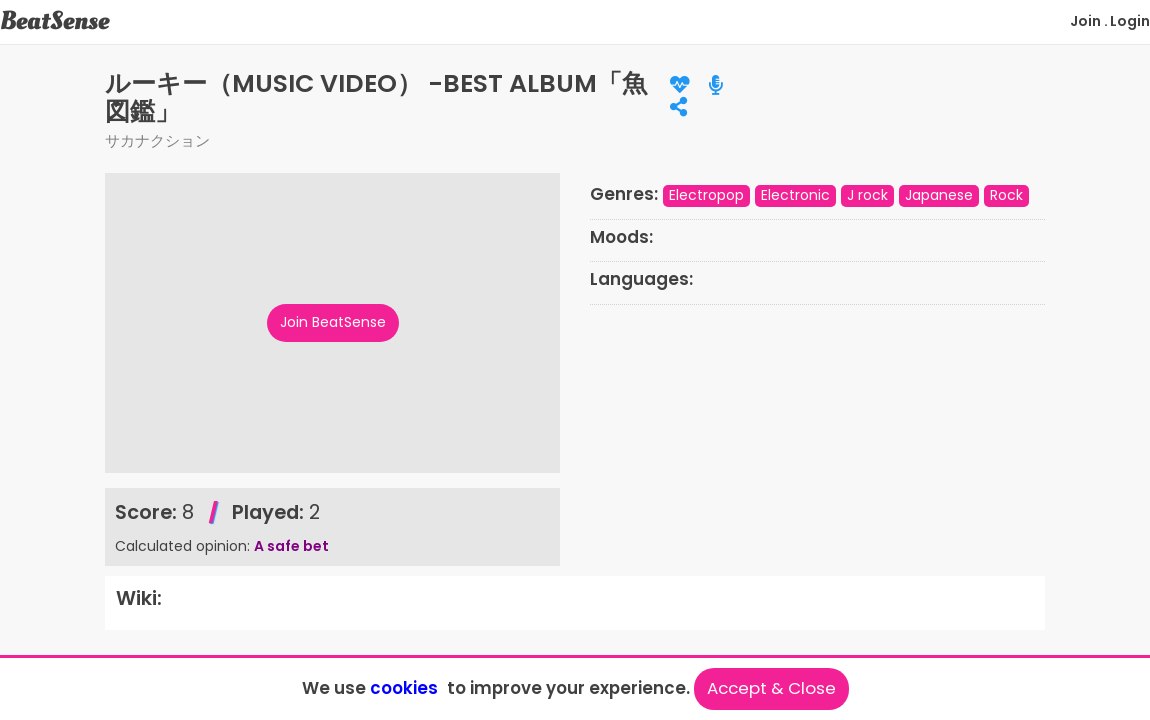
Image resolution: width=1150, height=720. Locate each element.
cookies (404, 688)
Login (1130, 21)
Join (1085, 21)
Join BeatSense (333, 322)
